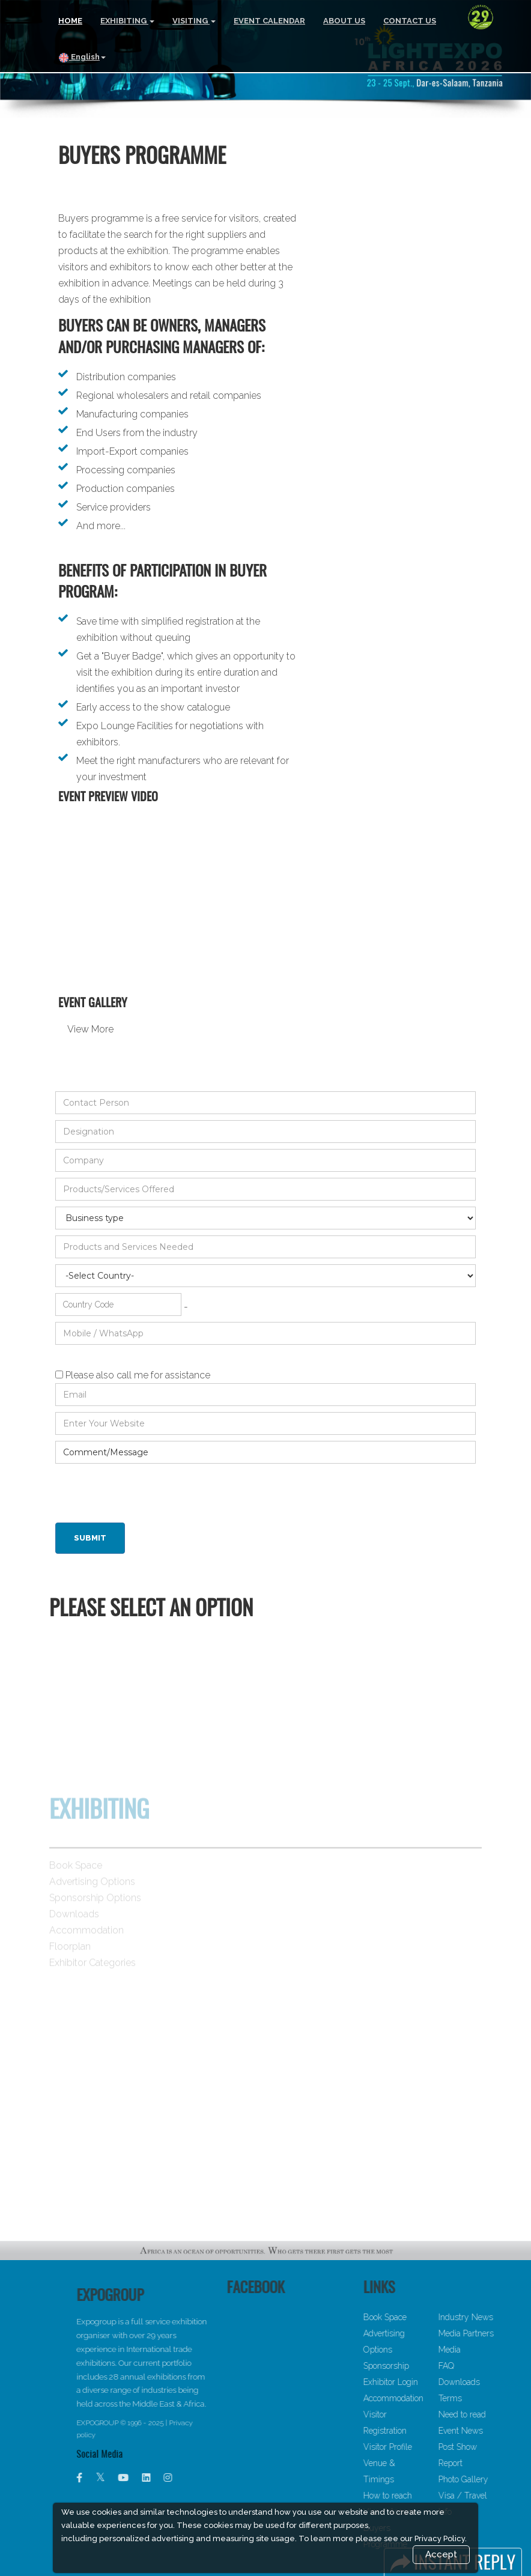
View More (90, 1029)
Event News (488, 2430)
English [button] (82, 57)
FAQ (474, 2366)
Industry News (493, 2317)
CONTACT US (409, 20)
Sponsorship (414, 2366)
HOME (70, 20)
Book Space (412, 2317)
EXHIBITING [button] (127, 20)
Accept (441, 2554)
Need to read (490, 2414)
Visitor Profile (415, 2447)
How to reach (415, 2495)
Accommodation (421, 2398)
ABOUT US (344, 20)
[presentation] (146, 1493)
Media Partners (493, 2333)
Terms (478, 2398)
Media (477, 2349)
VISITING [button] (194, 20)
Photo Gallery (491, 2479)
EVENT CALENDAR (269, 20)
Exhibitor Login (418, 2382)
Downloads (487, 2382)
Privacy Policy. (440, 2538)
